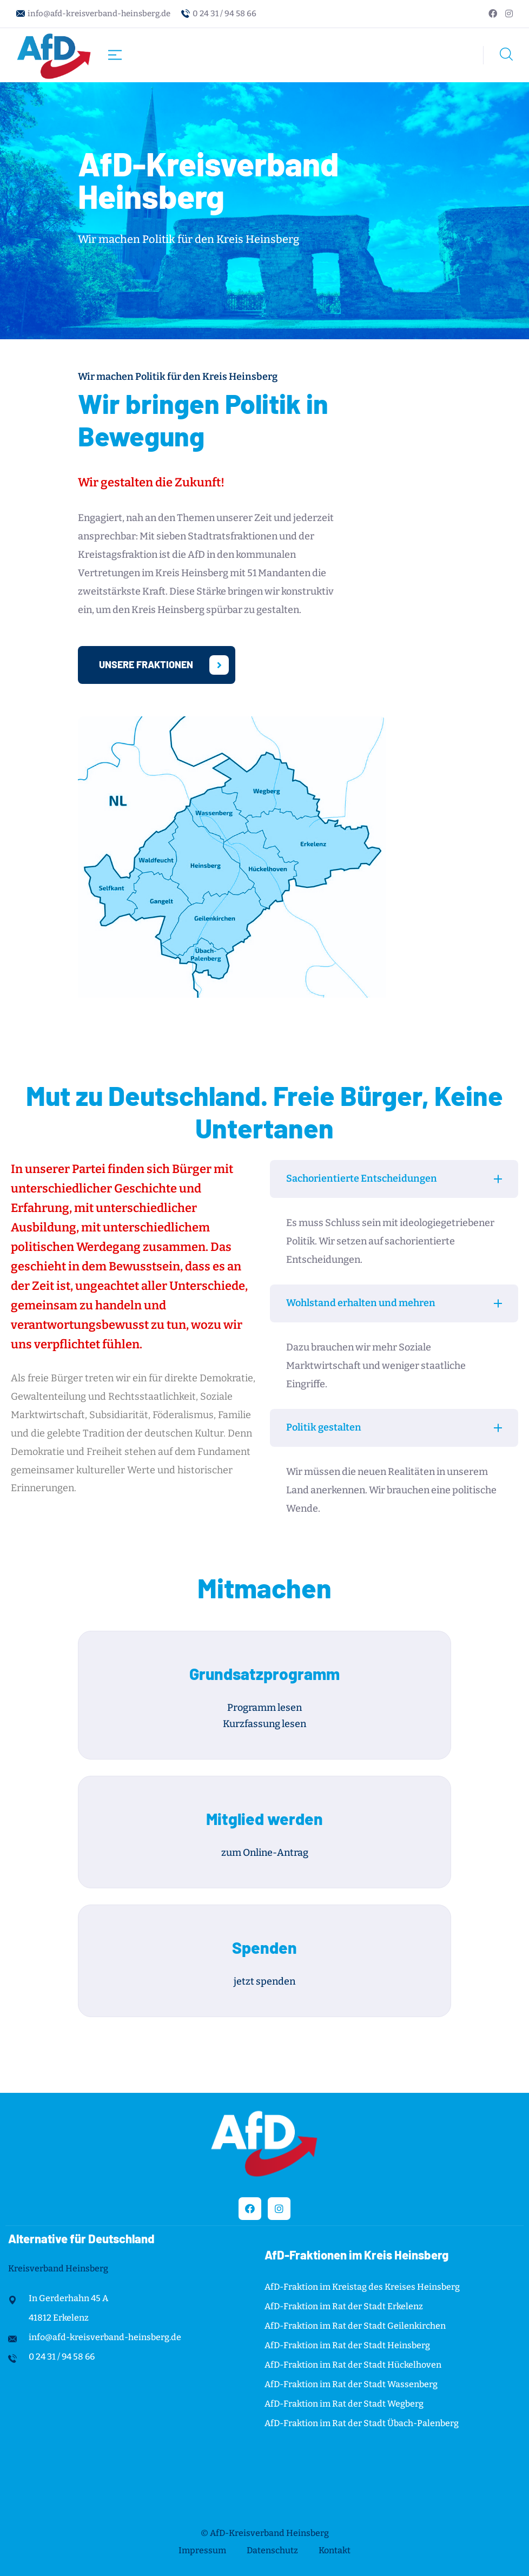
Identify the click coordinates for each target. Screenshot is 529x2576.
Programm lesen (264, 1708)
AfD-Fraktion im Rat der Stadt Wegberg (344, 2404)
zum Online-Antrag (264, 1853)
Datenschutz (272, 2550)
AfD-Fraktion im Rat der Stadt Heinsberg (347, 2345)
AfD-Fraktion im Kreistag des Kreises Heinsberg (362, 2287)
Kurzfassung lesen (264, 1724)
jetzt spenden (264, 1981)
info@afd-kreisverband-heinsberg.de (99, 13)
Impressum (202, 2550)
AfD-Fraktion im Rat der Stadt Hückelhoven (352, 2365)
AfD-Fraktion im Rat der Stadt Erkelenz (343, 2306)
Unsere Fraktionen (164, 665)
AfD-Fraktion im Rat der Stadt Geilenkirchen (355, 2326)
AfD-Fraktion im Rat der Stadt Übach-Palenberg (361, 2423)
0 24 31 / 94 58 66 (224, 13)
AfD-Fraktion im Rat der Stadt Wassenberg (351, 2384)
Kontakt (335, 2550)
